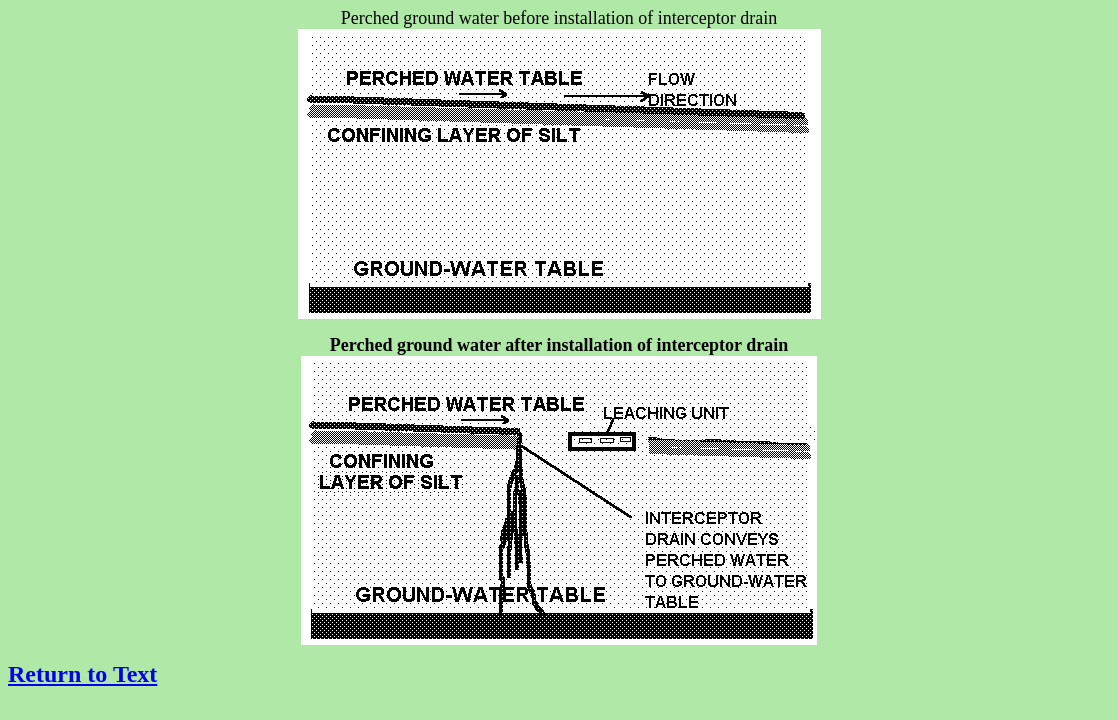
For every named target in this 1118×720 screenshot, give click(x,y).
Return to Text (82, 674)
